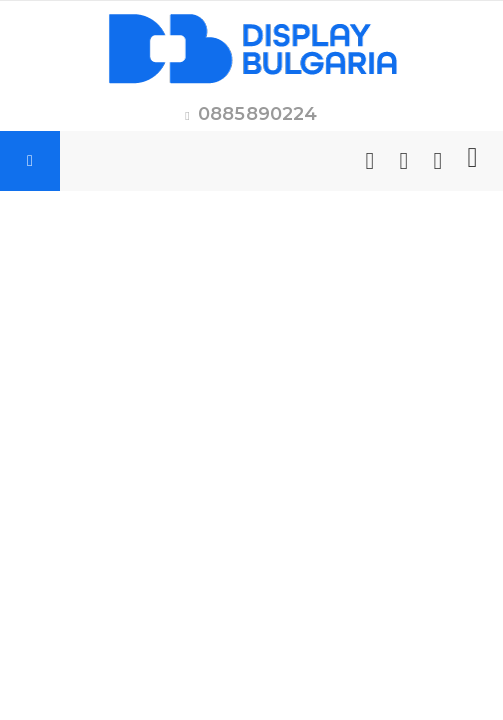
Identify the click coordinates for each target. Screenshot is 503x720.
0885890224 (258, 114)
